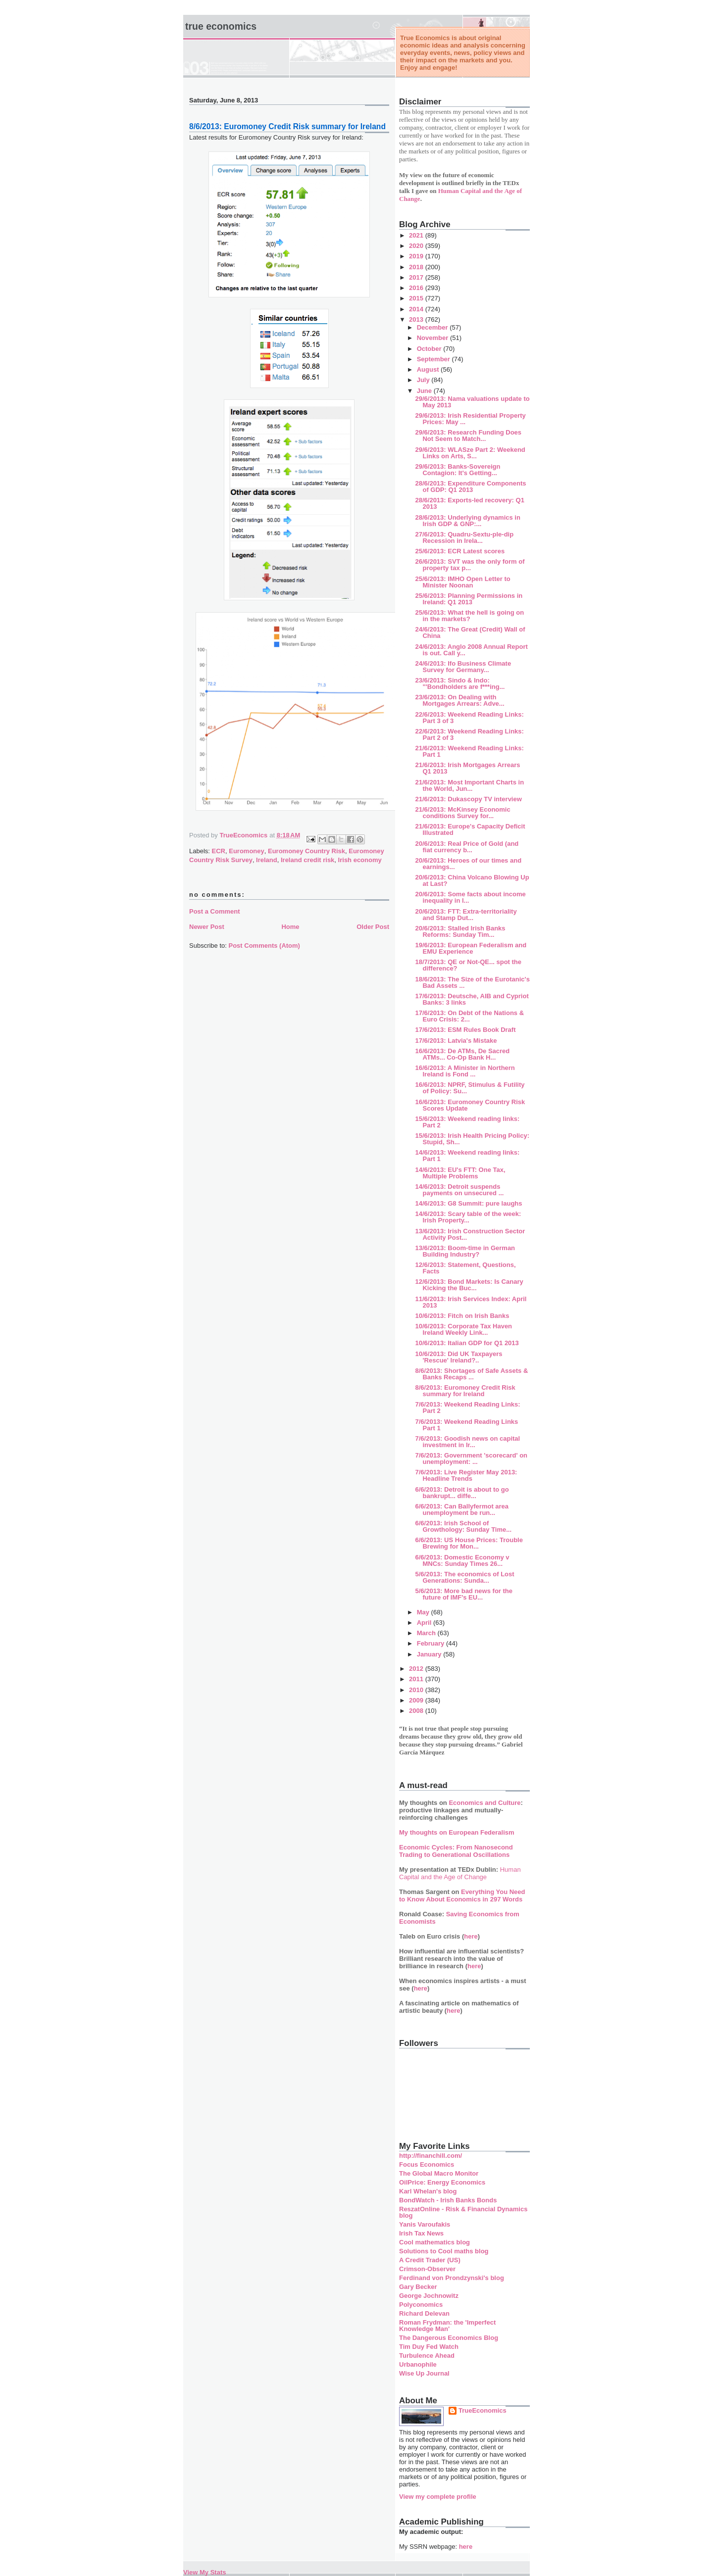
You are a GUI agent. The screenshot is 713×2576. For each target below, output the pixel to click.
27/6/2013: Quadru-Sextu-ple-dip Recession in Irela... (464, 537)
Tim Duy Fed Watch (428, 2346)
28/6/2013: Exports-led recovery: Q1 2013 (469, 503)
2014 (417, 309)
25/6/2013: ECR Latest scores (460, 551)
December (433, 327)
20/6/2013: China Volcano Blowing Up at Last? (472, 880)
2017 (417, 277)
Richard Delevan (424, 2313)
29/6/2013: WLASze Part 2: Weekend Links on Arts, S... (470, 453)
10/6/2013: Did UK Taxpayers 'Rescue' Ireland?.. (458, 1357)
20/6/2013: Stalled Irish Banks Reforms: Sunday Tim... (460, 931)
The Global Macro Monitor (438, 2173)
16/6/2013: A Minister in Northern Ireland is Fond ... (464, 1071)
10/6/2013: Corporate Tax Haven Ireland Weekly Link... (463, 1329)
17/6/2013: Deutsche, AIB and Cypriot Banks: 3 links (471, 999)
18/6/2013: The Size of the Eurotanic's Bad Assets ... (472, 982)
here (470, 1936)
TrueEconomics (482, 2410)
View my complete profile (437, 2496)
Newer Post (206, 926)
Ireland (266, 860)
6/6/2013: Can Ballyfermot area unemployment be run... (462, 1509)
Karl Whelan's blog (428, 2191)
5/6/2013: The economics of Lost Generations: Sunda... (464, 1577)
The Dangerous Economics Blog (448, 2337)
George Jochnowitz (428, 2295)
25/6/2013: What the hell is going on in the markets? (469, 616)
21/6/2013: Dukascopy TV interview (468, 799)
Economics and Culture (484, 1802)
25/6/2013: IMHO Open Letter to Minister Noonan (462, 582)
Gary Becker (418, 2286)
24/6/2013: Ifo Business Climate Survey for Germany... (463, 667)
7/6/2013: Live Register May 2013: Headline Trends (466, 1475)
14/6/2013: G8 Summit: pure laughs (468, 1203)
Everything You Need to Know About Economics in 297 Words (462, 1895)
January (430, 1654)
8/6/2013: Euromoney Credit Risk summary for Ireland (465, 1391)
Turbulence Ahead (427, 2355)
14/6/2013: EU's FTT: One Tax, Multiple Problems (460, 1173)
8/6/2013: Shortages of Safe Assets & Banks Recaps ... (471, 1374)
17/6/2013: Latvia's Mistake (456, 1040)
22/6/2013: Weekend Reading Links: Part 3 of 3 (469, 718)
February (431, 1643)
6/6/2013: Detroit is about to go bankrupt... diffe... (462, 1493)
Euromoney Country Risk (306, 851)
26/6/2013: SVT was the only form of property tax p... (469, 565)
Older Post (372, 926)
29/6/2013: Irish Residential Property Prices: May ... (470, 419)
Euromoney (246, 851)
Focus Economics (426, 2164)
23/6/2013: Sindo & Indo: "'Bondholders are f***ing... (460, 683)
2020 (417, 245)
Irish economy (360, 860)
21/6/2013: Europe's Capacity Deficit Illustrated (470, 829)
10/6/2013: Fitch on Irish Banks (462, 1315)
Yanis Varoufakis (424, 2224)
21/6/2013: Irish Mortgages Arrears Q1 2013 (467, 768)
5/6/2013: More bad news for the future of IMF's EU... (463, 1594)
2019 (417, 256)
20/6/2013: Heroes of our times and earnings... (468, 864)
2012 (417, 1668)
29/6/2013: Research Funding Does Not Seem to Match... (468, 435)
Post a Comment (214, 911)
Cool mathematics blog (434, 2242)
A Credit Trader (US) (429, 2260)
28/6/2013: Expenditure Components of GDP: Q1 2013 (470, 486)
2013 (417, 319)
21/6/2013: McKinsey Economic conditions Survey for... (462, 813)
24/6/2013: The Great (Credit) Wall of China (470, 632)
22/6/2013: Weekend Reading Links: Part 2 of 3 (469, 734)
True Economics (220, 26)
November (433, 337)
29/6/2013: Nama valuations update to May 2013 (472, 402)
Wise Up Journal (424, 2373)
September (434, 359)
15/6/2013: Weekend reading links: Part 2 (467, 1122)
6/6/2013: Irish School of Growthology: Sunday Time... (463, 1526)
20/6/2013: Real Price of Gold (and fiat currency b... (466, 847)
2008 (417, 1710)
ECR (218, 851)
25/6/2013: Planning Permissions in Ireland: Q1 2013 (468, 599)
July (424, 380)
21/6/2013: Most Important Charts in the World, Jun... (469, 785)
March (427, 1633)
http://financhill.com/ (430, 2155)
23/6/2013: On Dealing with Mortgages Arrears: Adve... (459, 700)
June (425, 390)
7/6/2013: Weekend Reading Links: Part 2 (467, 1407)
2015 (417, 298)
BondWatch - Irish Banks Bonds (448, 2200)
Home (290, 926)
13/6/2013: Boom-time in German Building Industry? (465, 1251)
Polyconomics (421, 2304)
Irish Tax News (421, 2233)
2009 (417, 1700)
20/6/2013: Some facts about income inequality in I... (470, 897)
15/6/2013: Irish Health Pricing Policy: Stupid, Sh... (472, 1139)
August (429, 369)
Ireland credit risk (307, 860)
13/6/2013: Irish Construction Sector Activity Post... (470, 1234)
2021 (417, 235)
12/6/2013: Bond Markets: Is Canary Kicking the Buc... (469, 1285)
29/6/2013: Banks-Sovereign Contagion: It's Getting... (457, 470)
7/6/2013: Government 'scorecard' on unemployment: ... (471, 1458)
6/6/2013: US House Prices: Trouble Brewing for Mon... (468, 1543)
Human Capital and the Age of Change (460, 1873)
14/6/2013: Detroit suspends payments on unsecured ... (459, 1190)
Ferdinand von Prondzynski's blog (451, 2278)
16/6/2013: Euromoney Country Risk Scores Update (470, 1105)
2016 (417, 288)
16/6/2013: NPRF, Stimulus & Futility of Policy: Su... (469, 1088)
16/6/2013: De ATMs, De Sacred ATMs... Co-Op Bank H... (462, 1054)
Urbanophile (418, 2364)
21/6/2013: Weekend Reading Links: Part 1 (469, 751)
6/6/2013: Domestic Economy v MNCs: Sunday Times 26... (462, 1560)
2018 (417, 267)
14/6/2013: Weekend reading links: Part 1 (467, 1156)
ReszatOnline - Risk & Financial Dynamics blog (463, 2212)
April (425, 1622)
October (430, 348)
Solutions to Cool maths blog (444, 2251)
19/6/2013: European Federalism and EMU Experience (470, 948)
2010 (417, 1690)
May (424, 1612)
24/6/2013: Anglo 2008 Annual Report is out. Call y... (471, 650)
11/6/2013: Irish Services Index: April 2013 (470, 1302)
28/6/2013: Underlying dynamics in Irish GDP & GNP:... (467, 521)
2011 (417, 1679)
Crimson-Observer (427, 2269)
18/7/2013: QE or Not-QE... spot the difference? (468, 965)
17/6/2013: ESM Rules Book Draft (465, 1029)
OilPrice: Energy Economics (442, 2182)
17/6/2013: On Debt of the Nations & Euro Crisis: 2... (469, 1016)
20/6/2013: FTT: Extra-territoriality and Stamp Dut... (465, 915)
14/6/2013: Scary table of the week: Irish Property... (468, 1217)
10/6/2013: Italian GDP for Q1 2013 (466, 1343)
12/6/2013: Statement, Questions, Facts (465, 1268)
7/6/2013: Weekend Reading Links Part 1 (466, 1425)
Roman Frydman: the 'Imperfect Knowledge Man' (447, 2326)
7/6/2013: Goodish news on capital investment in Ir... (467, 1442)
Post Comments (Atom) (264, 945)
